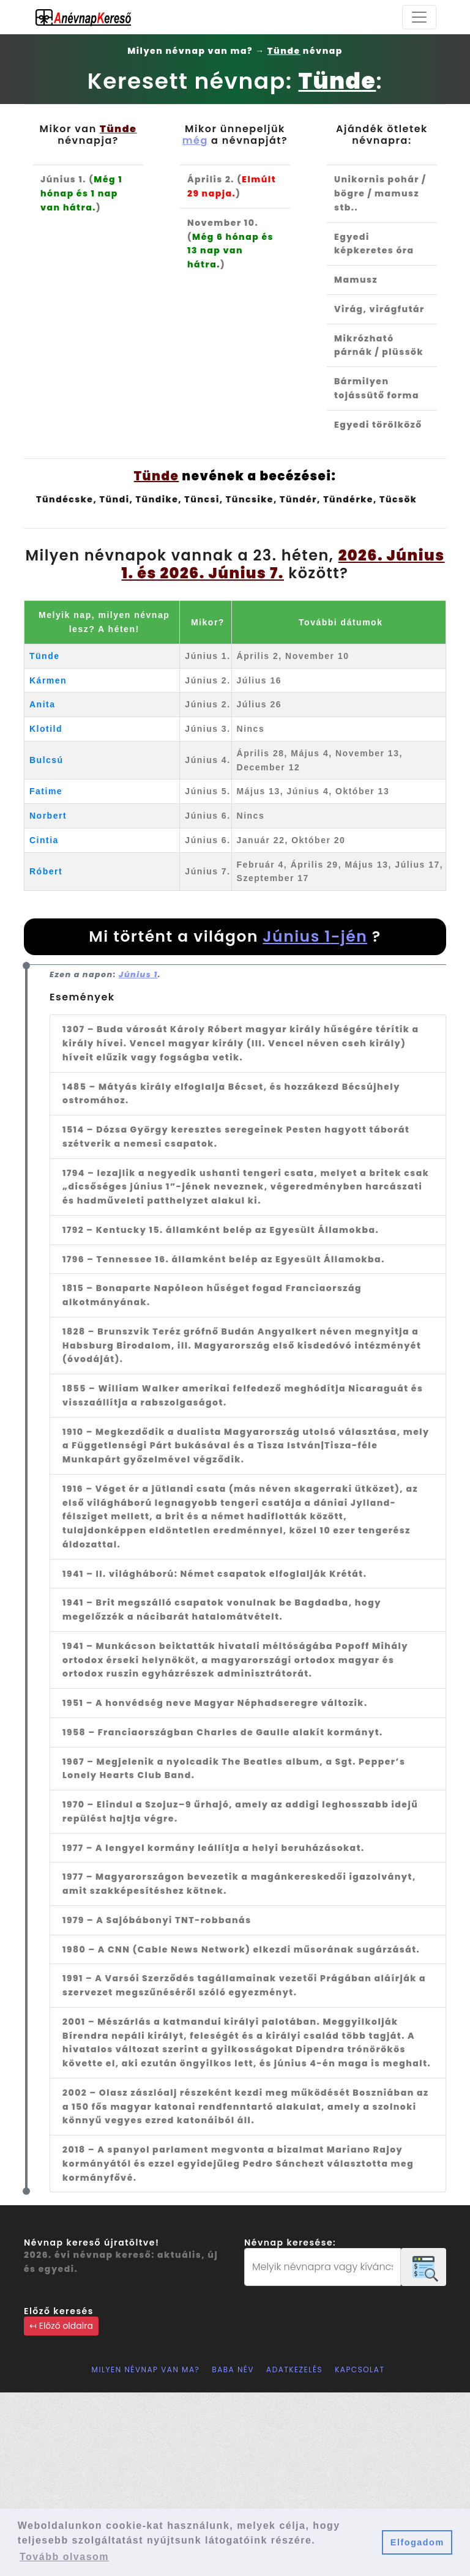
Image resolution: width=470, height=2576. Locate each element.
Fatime (45, 791)
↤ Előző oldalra (61, 2326)
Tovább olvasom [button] (64, 2557)
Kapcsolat (359, 2369)
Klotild (45, 729)
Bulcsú (46, 760)
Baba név (233, 2369)
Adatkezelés (294, 2369)
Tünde (44, 656)
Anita (42, 704)
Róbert (45, 871)
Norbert (48, 816)
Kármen (48, 680)
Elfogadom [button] (417, 2542)
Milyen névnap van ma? (146, 2369)
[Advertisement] (235, 2484)
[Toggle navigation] (419, 17)
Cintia (44, 840)
